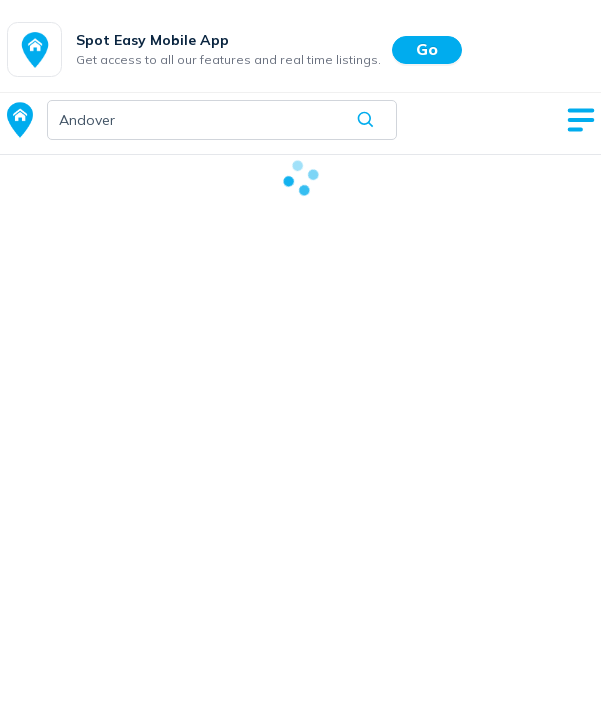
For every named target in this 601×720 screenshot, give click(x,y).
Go (427, 49)
